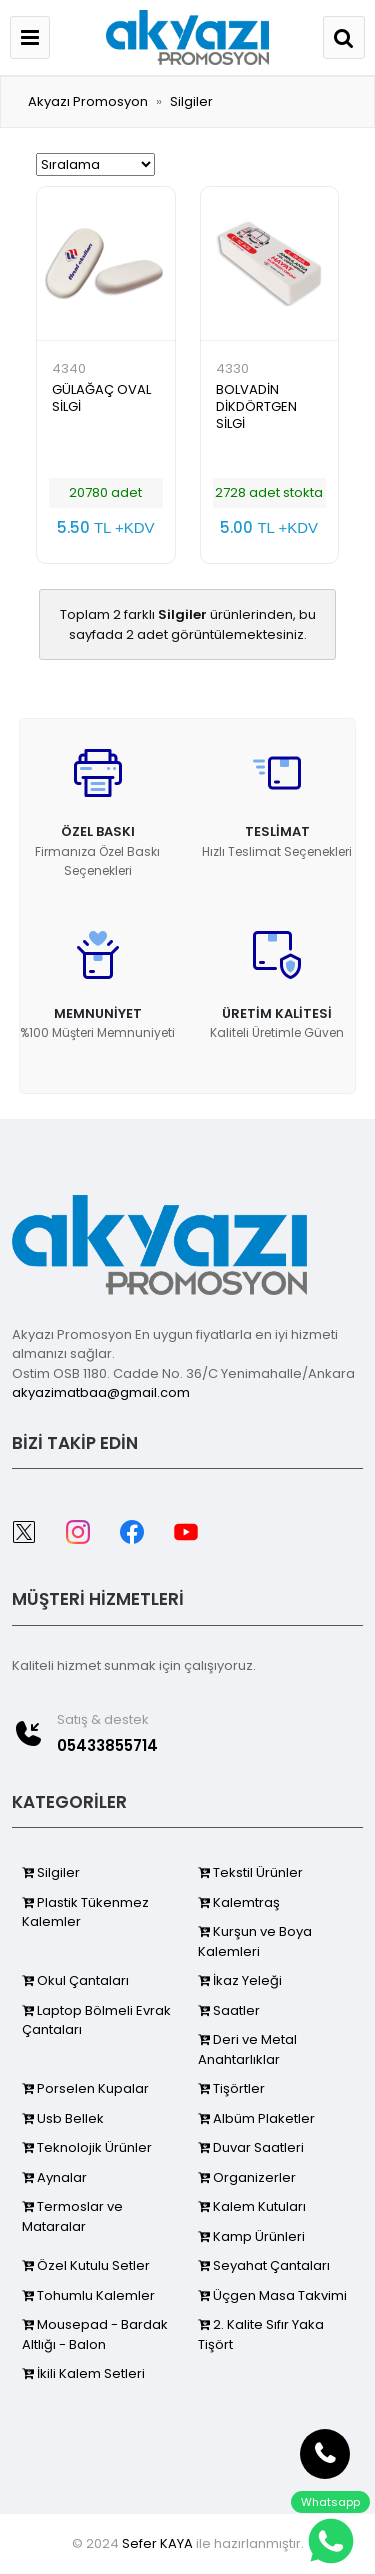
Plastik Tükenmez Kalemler (85, 1912)
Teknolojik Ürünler (87, 2147)
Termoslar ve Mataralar (72, 2216)
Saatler (229, 2010)
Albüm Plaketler (256, 2118)
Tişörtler (231, 2088)
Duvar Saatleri (251, 2147)
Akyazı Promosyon (88, 101)
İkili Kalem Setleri (83, 2373)
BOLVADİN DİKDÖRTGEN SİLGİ (256, 406)
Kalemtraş (239, 1902)
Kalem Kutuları (252, 2206)
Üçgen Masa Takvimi (272, 2295)
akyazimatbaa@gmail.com (101, 1392)
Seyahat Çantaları (264, 2265)
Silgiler (191, 101)
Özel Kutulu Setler (86, 2265)
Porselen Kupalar (85, 2088)
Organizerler (247, 2177)
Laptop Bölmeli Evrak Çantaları (96, 2020)
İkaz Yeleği (240, 1980)
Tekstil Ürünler (250, 1872)
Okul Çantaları (75, 1980)
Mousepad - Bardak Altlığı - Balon (95, 2334)
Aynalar (54, 2177)
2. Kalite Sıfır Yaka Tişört (261, 2334)
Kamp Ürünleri (251, 2236)
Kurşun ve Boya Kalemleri (255, 1941)
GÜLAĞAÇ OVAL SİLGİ (101, 398)
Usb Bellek (63, 2118)
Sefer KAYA (157, 2543)
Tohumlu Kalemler (88, 2295)
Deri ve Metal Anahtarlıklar (247, 2049)
